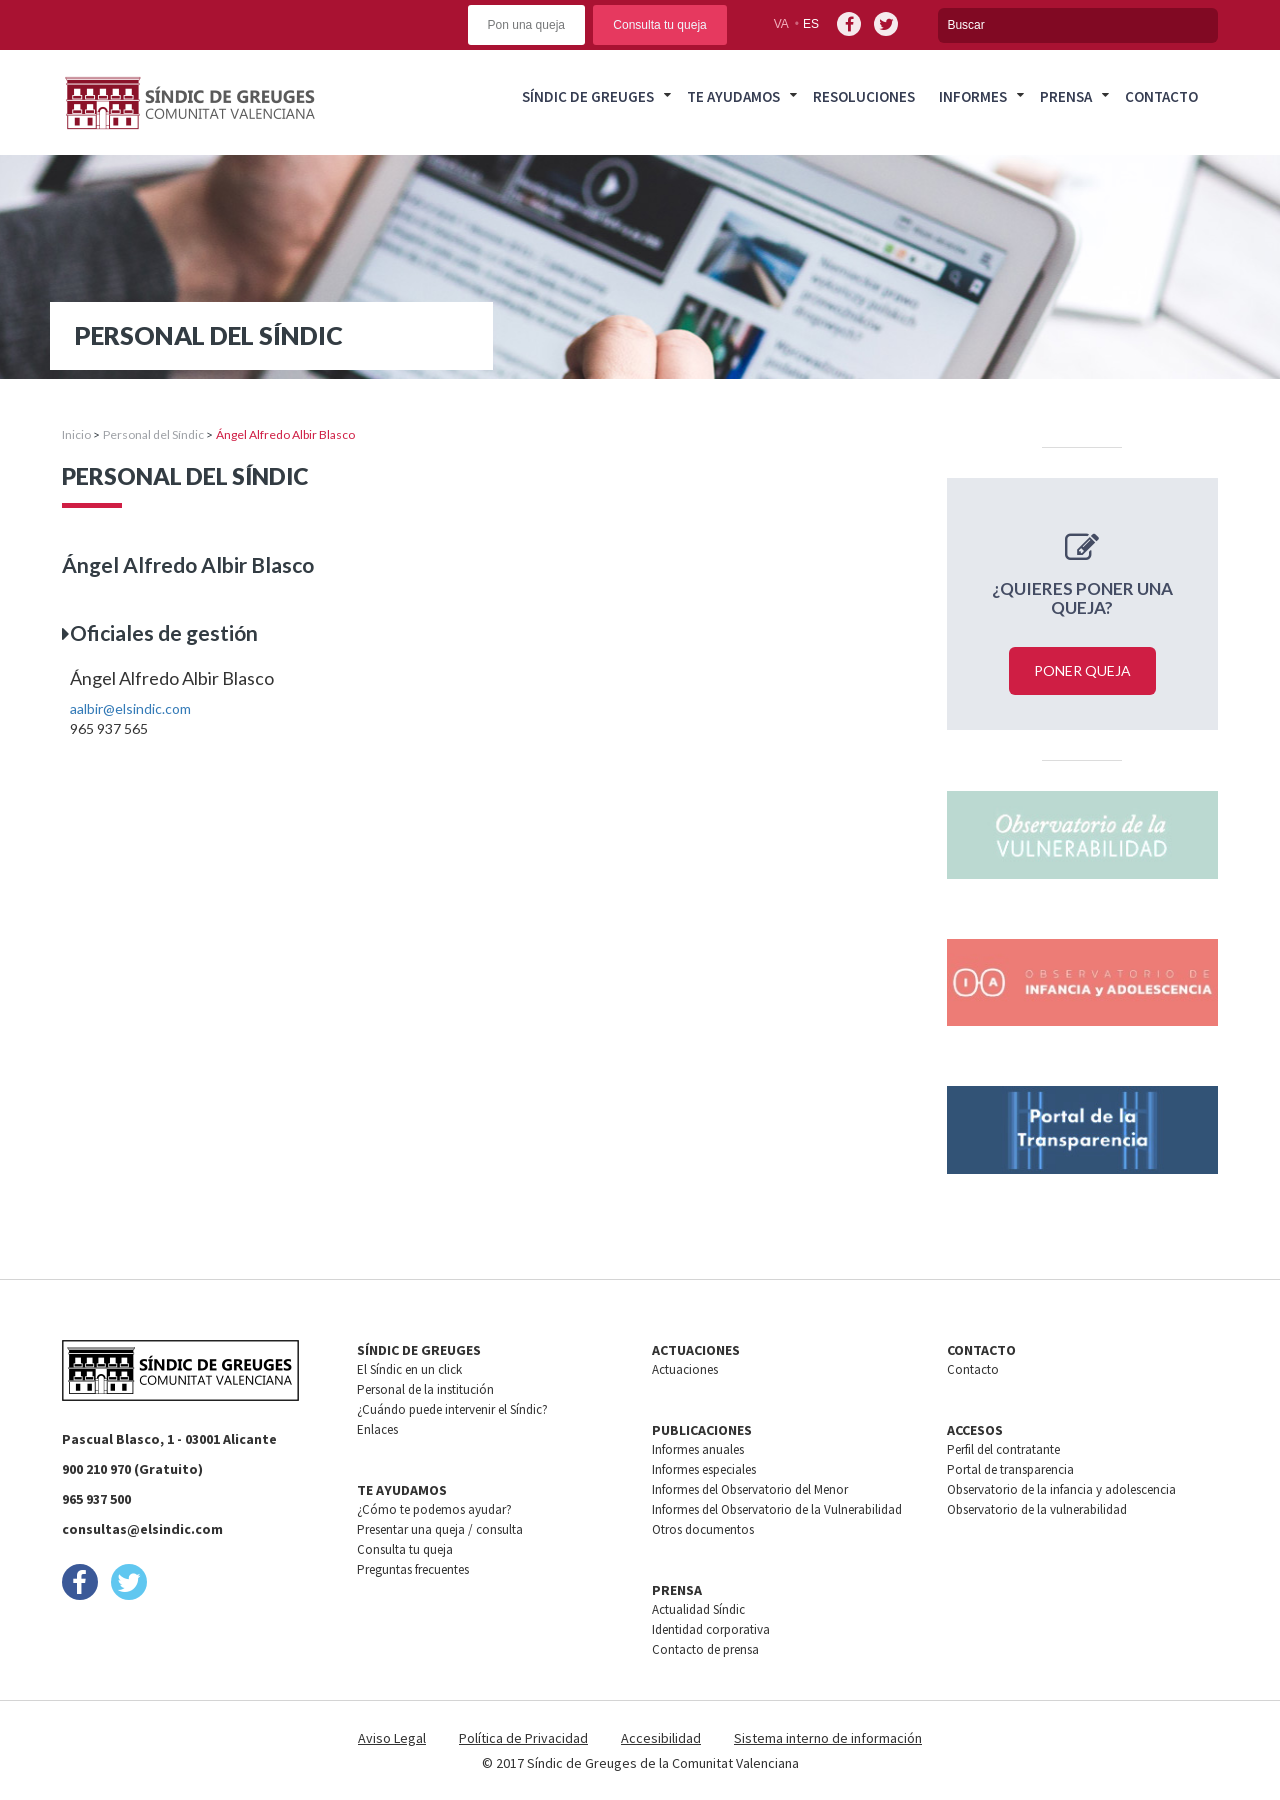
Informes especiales (704, 1469)
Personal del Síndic (153, 434)
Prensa (1066, 96)
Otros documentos (703, 1529)
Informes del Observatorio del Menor (750, 1489)
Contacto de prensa (705, 1649)
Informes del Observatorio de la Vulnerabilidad (777, 1509)
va (781, 24)
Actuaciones (685, 1369)
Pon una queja (526, 25)
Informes (973, 96)
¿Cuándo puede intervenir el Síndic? (452, 1409)
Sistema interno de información (828, 1738)
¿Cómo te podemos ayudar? (434, 1509)
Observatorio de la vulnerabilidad (1037, 1509)
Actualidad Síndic (698, 1609)
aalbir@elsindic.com (130, 708)
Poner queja (1082, 670)
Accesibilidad (661, 1738)
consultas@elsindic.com (142, 1529)
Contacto (1161, 96)
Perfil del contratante (1003, 1449)
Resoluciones (864, 96)
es (811, 24)
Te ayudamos (733, 96)
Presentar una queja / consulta (440, 1529)
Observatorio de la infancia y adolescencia (1061, 1489)
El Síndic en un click (409, 1369)
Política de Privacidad (523, 1738)
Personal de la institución (425, 1389)
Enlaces (377, 1429)
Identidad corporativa (711, 1629)
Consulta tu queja (659, 25)
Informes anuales (698, 1449)
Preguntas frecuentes (413, 1569)
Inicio (76, 434)
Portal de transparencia (1010, 1469)
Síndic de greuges (588, 96)
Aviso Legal (392, 1738)
